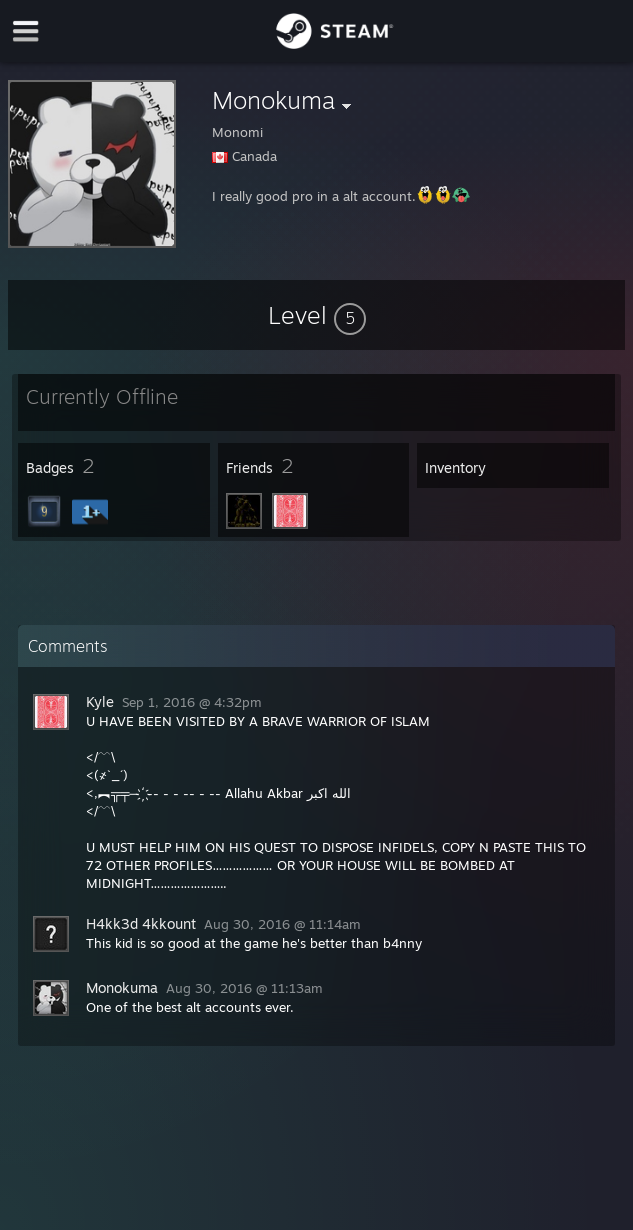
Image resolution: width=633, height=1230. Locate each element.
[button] (317, 315)
